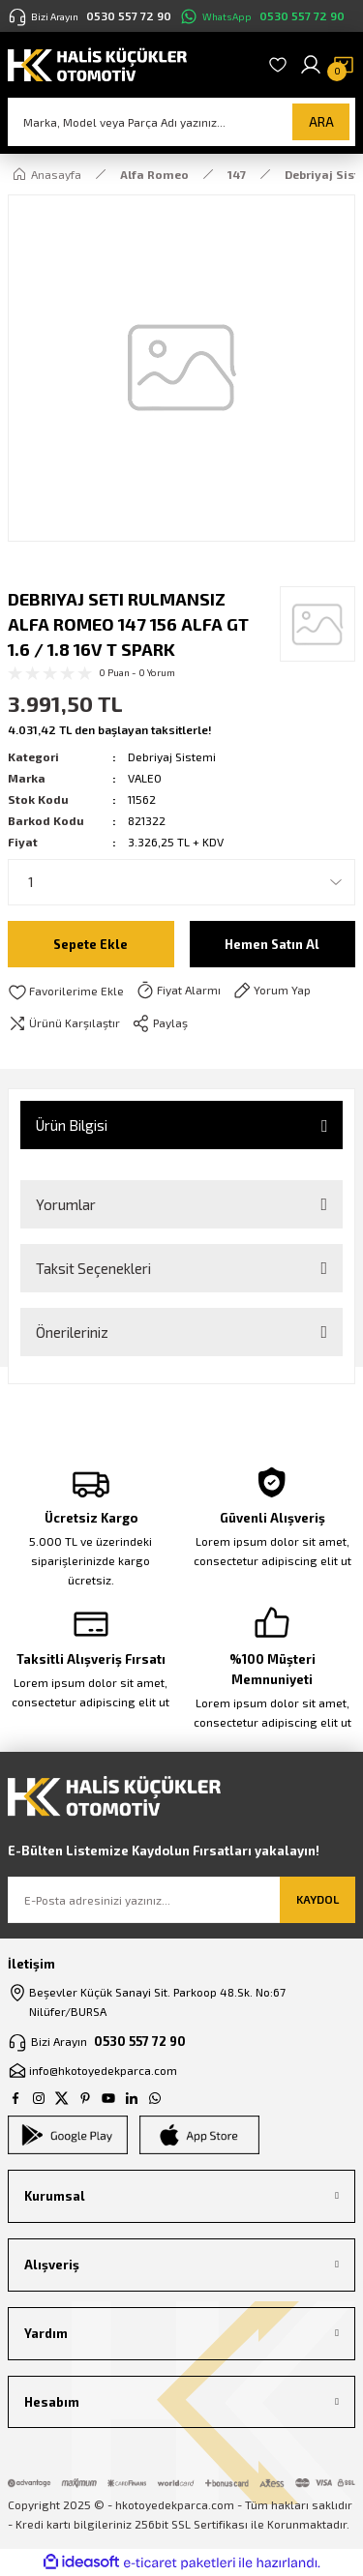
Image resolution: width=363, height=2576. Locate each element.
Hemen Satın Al (272, 944)
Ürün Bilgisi (71, 1125)
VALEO (145, 778)
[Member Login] (310, 64)
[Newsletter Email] (181, 1900)
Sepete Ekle (90, 944)
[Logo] (97, 63)
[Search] (181, 122)
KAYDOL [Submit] (317, 1899)
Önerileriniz (72, 1332)
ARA (321, 122)
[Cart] (343, 64)
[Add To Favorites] (66, 991)
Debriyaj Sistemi (172, 756)
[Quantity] (181, 882)
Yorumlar (66, 1204)
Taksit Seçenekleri (93, 1268)
